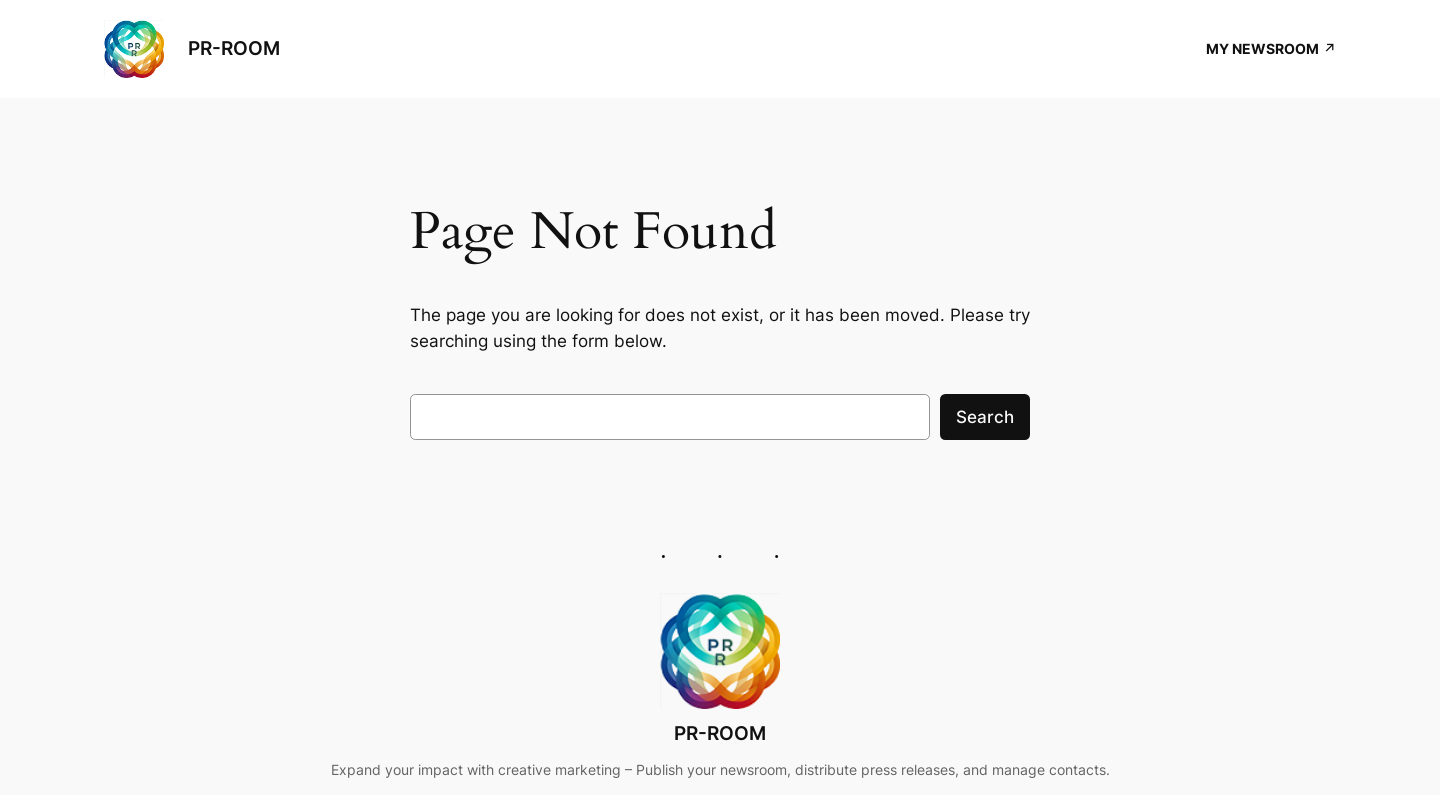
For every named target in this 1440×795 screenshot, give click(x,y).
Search (985, 417)
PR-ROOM (234, 48)
